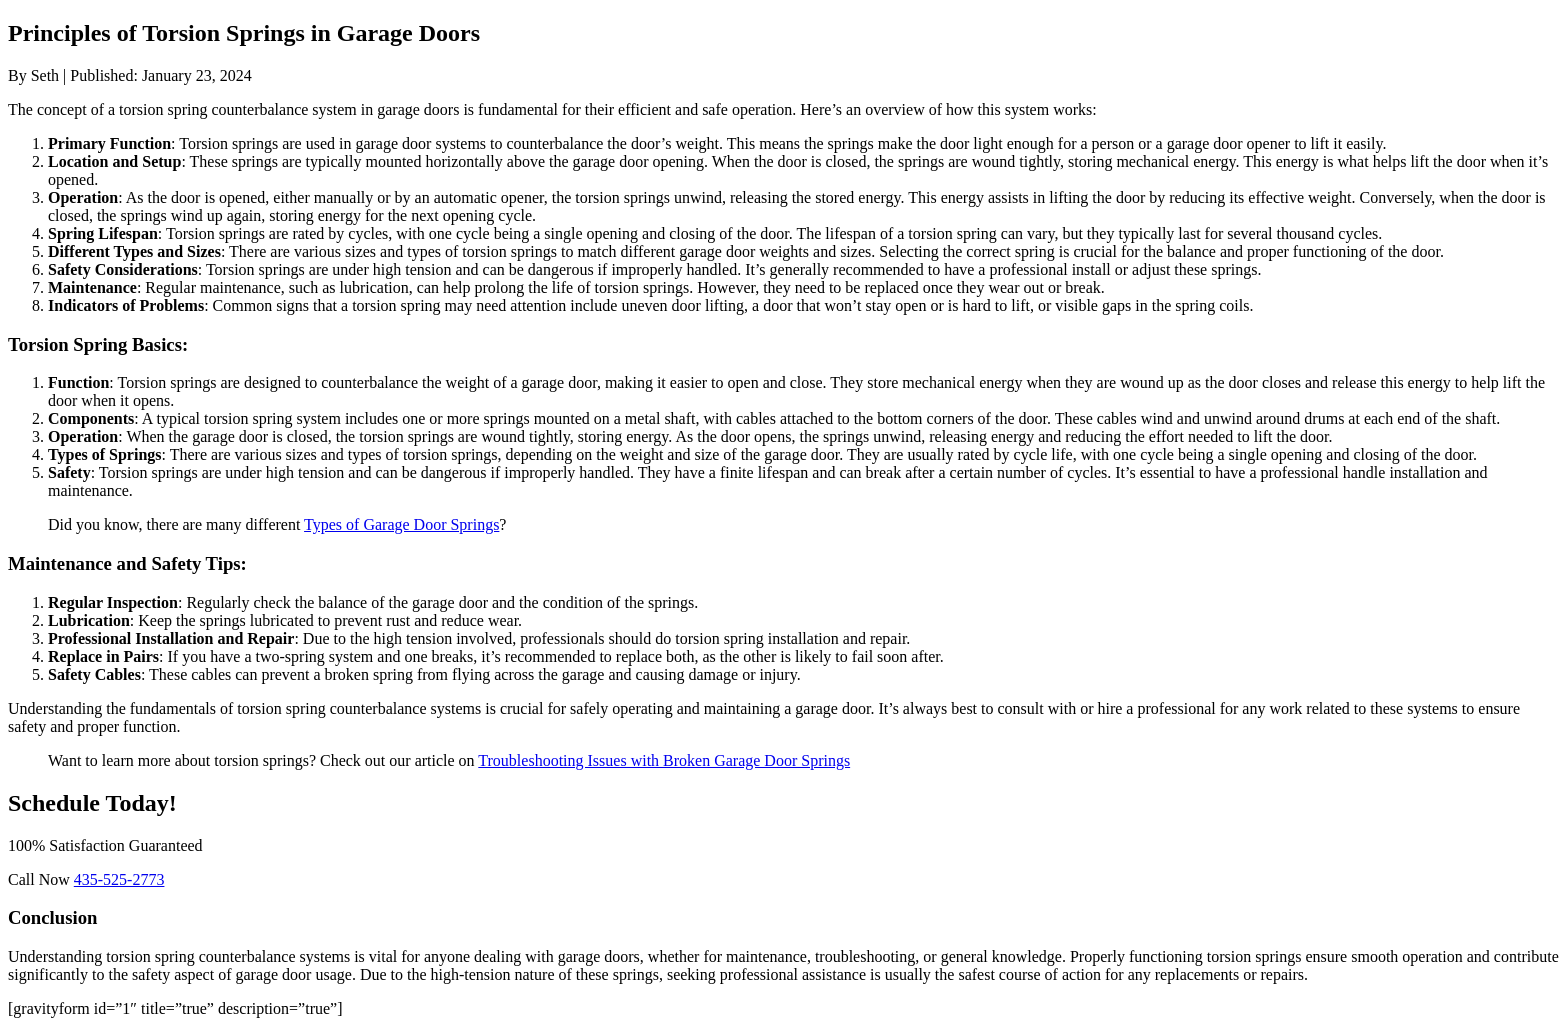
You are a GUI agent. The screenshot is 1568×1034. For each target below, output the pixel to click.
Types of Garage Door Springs (401, 524)
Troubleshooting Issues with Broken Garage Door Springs (664, 760)
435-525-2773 (119, 879)
